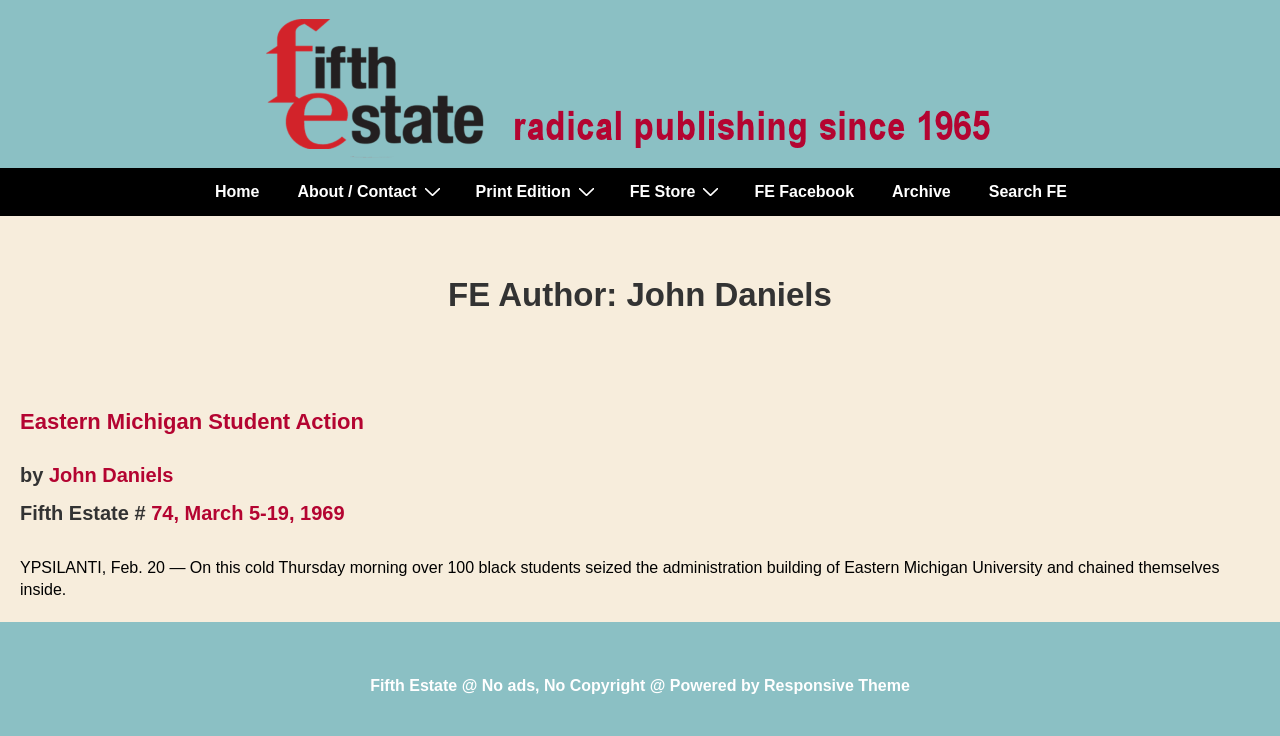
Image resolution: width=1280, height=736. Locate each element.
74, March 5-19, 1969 (247, 513)
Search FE (1028, 191)
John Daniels (111, 475)
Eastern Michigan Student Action (192, 421)
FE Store (677, 191)
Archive (921, 191)
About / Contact (371, 191)
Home (237, 191)
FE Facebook (804, 191)
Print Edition (538, 191)
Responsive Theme (837, 685)
